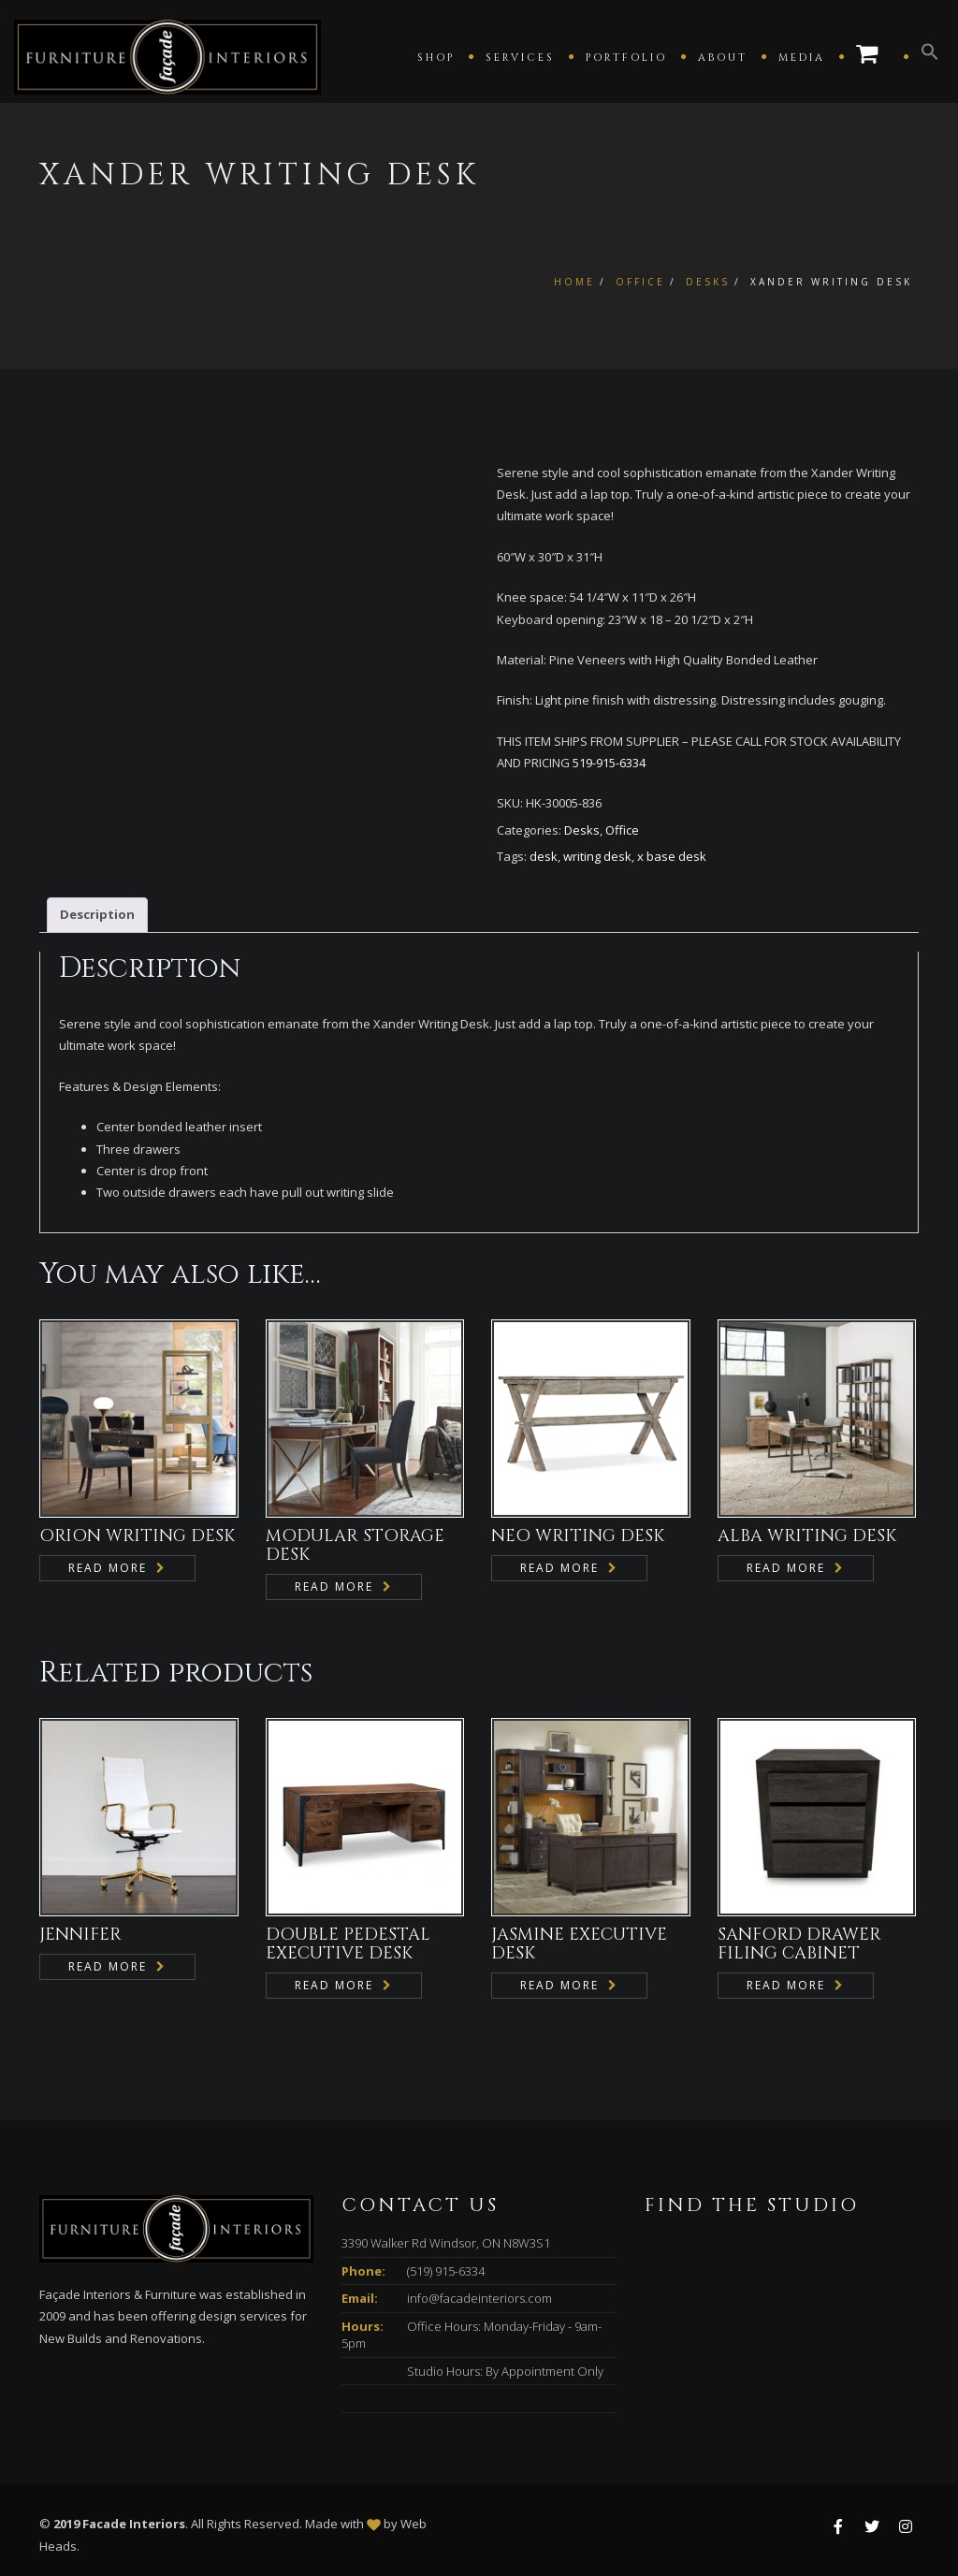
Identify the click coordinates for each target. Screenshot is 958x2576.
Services (520, 58)
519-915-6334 (609, 762)
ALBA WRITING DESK (807, 1536)
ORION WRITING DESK (137, 1536)
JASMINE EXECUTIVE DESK (579, 1944)
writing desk (597, 856)
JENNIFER (80, 1934)
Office (640, 281)
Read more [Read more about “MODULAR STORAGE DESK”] (334, 1586)
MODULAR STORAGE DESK (355, 1545)
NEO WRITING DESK (577, 1536)
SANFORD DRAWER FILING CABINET (799, 1944)
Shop (436, 58)
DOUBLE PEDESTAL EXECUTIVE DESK (348, 1944)
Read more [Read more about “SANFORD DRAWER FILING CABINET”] (786, 1985)
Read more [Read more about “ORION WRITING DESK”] (107, 1568)
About (723, 58)
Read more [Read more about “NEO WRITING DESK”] (559, 1568)
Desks (708, 281)
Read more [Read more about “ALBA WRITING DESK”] (786, 1568)
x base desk (671, 856)
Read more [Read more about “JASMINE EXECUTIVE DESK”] (559, 1985)
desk (544, 856)
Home (574, 281)
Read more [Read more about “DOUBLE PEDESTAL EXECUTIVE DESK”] (334, 1985)
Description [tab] (97, 914)
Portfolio (626, 58)
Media (801, 58)
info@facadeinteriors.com (479, 2298)
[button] (930, 56)
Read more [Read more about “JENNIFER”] (107, 1966)
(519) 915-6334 (446, 2271)
